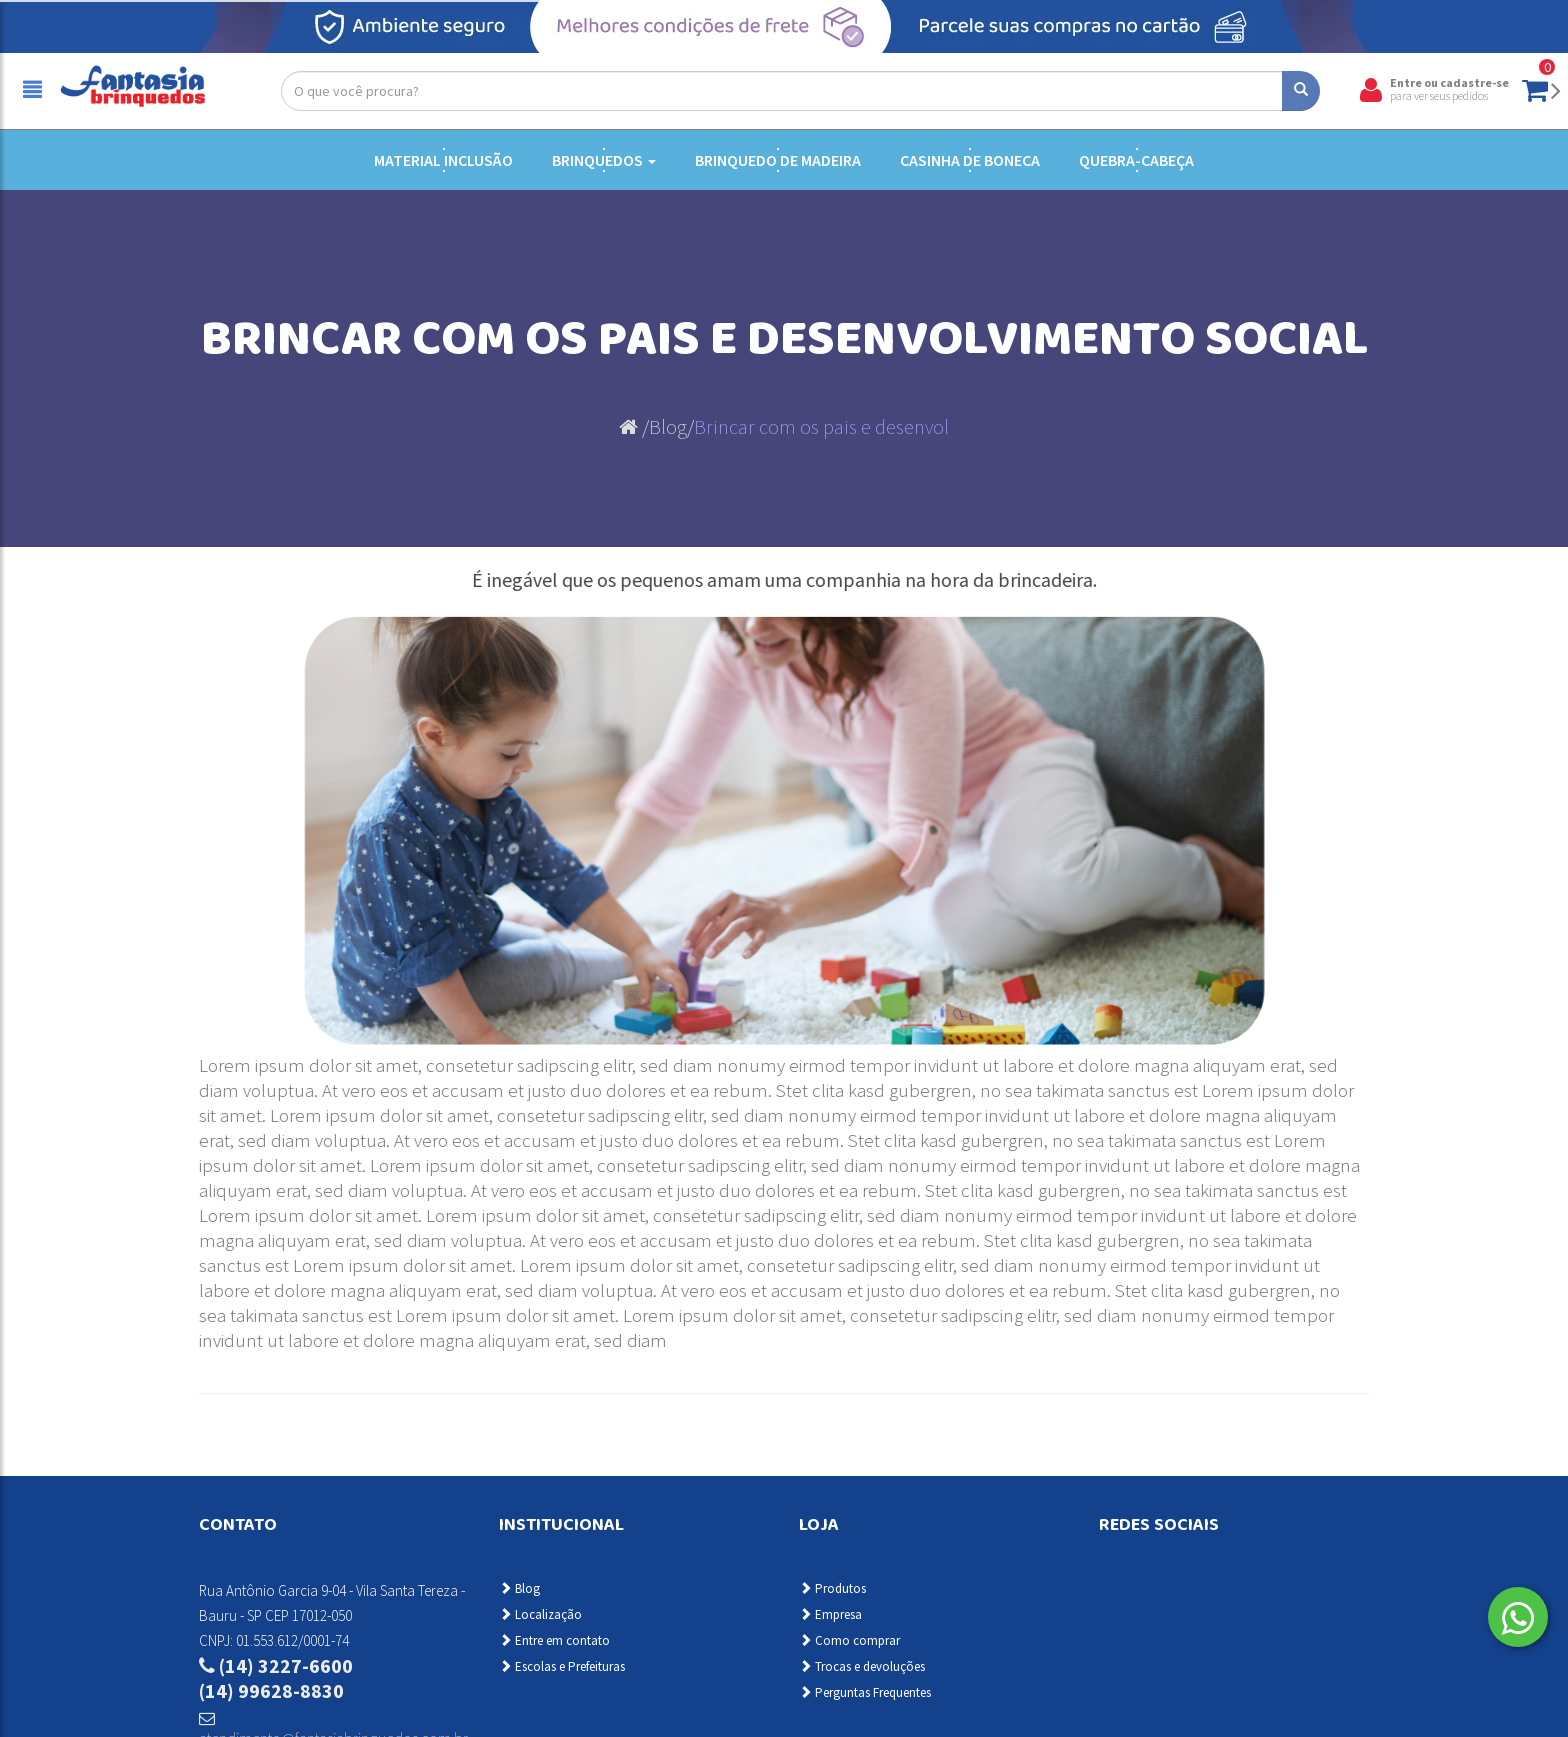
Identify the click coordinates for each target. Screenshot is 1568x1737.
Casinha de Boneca (970, 160)
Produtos (832, 1588)
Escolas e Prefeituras (562, 1666)
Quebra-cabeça (1136, 160)
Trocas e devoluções (862, 1666)
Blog (668, 426)
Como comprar (849, 1640)
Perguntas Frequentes (865, 1692)
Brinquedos (604, 160)
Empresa (830, 1614)
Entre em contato (554, 1640)
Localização (540, 1614)
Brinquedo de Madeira (778, 160)
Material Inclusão (443, 160)
